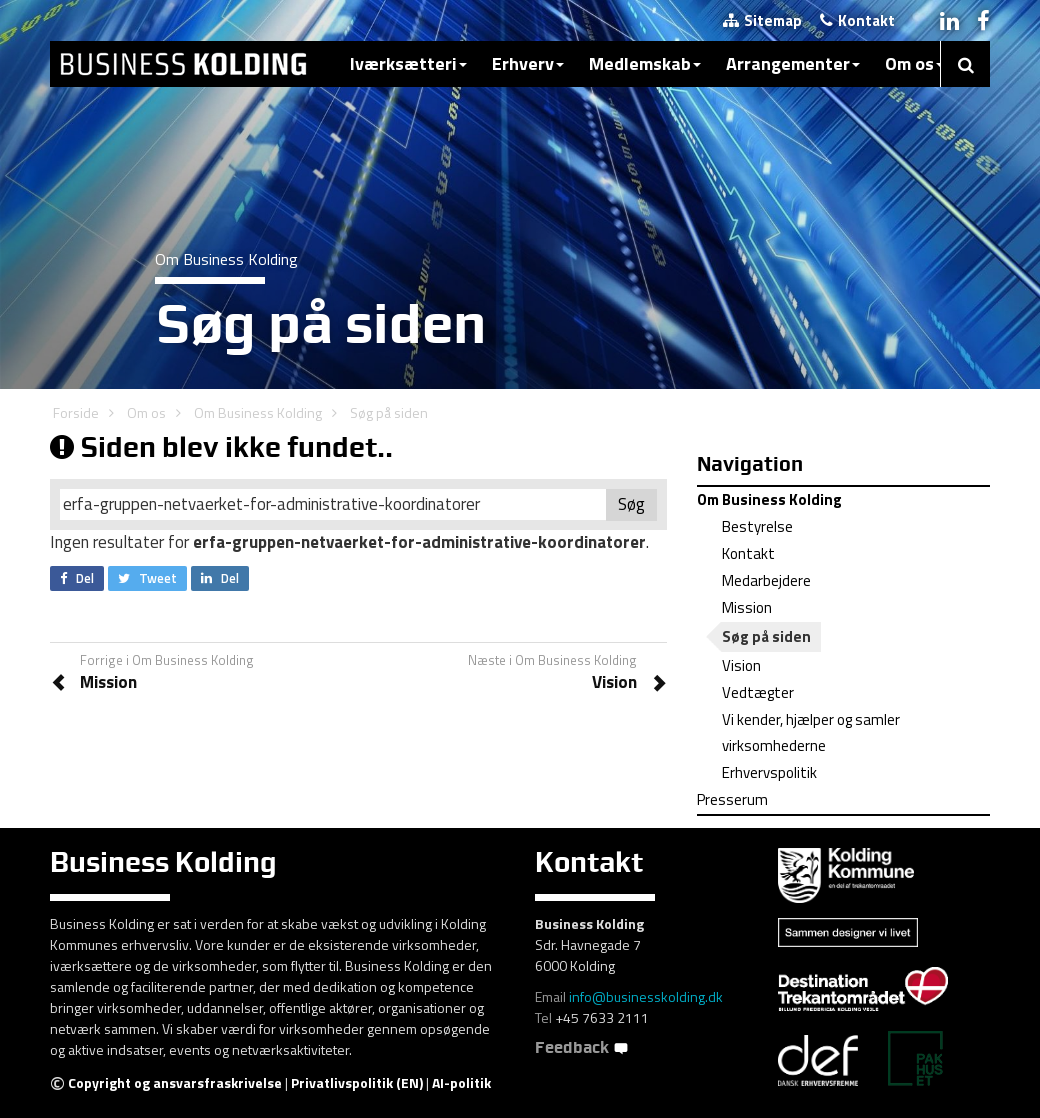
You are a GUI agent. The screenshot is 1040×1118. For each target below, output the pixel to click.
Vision (741, 665)
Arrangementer (793, 63)
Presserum (732, 799)
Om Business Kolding (258, 412)
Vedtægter (758, 692)
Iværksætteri (408, 63)
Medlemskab (645, 63)
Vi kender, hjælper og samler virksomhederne (811, 732)
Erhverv (528, 63)
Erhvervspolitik (769, 772)
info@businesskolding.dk (646, 996)
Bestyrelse (757, 526)
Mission (747, 607)
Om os (914, 63)
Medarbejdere (766, 580)
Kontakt (857, 20)
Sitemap (762, 20)
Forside (76, 412)
